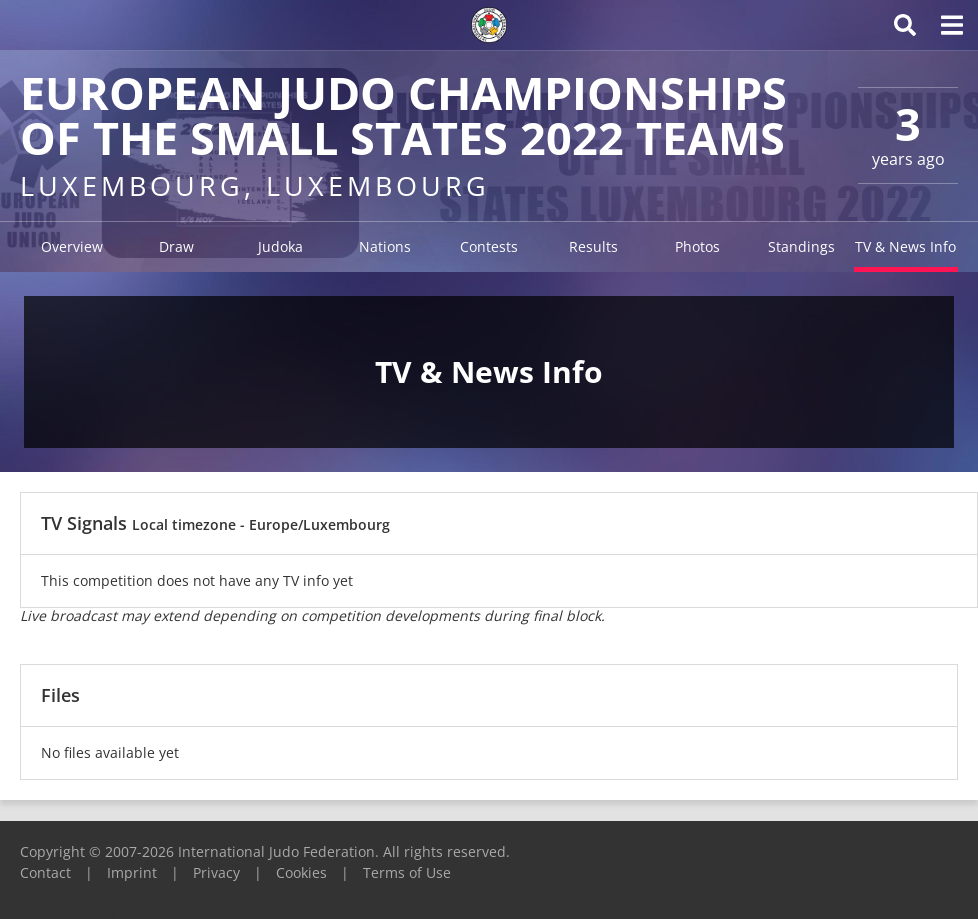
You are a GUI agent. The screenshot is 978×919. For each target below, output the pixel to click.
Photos (697, 246)
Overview (72, 246)
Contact (45, 872)
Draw (176, 246)
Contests (489, 246)
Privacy (216, 872)
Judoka (280, 246)
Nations (385, 246)
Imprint (132, 872)
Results (593, 246)
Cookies (301, 872)
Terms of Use (407, 872)
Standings (801, 246)
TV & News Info (905, 246)
